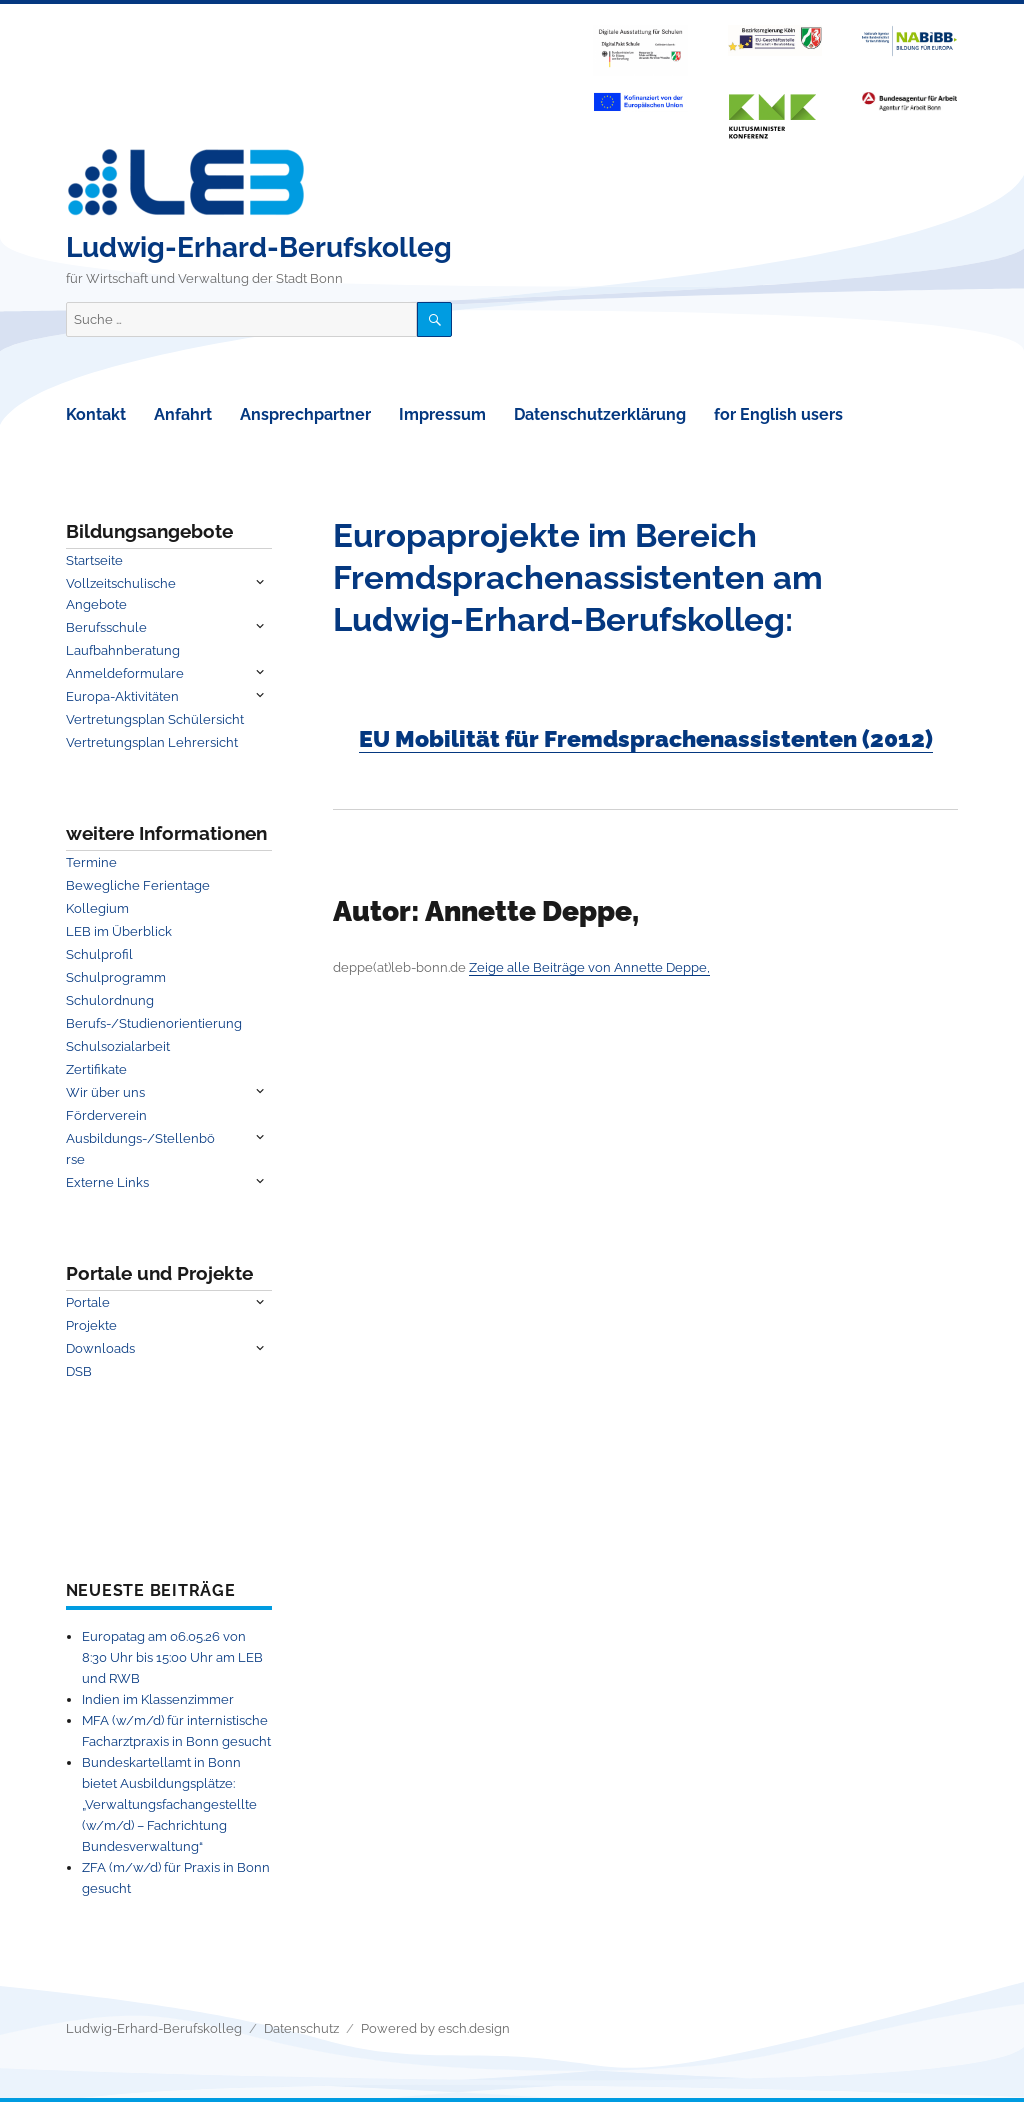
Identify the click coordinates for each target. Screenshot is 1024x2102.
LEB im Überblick (119, 931)
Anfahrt (183, 414)
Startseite (94, 560)
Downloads (100, 1348)
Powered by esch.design (435, 2028)
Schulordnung (110, 1000)
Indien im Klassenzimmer (158, 1699)
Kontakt (96, 414)
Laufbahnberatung (123, 650)
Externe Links (107, 1182)
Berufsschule (106, 627)
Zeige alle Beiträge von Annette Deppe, (589, 967)
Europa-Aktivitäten (122, 696)
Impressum (442, 414)
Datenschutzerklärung (600, 414)
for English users (778, 414)
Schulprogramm (116, 977)
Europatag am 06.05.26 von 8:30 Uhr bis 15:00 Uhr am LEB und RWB (172, 1657)
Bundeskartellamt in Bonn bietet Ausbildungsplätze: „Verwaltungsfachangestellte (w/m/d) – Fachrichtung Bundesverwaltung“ (169, 1804)
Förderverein (106, 1115)
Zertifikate (96, 1069)
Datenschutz (301, 2028)
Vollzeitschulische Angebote (121, 594)
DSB (79, 1371)
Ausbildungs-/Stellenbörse (140, 1149)
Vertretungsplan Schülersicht (155, 719)
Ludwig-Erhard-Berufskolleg (259, 247)
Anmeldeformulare (125, 673)
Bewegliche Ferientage (138, 885)
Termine (91, 862)
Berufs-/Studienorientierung (154, 1023)
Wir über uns (105, 1092)
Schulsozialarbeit (118, 1046)
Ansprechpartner (305, 414)
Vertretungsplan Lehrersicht (152, 742)
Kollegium (97, 908)
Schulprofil (99, 954)
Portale (88, 1302)
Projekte (91, 1325)
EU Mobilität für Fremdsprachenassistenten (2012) (646, 738)
